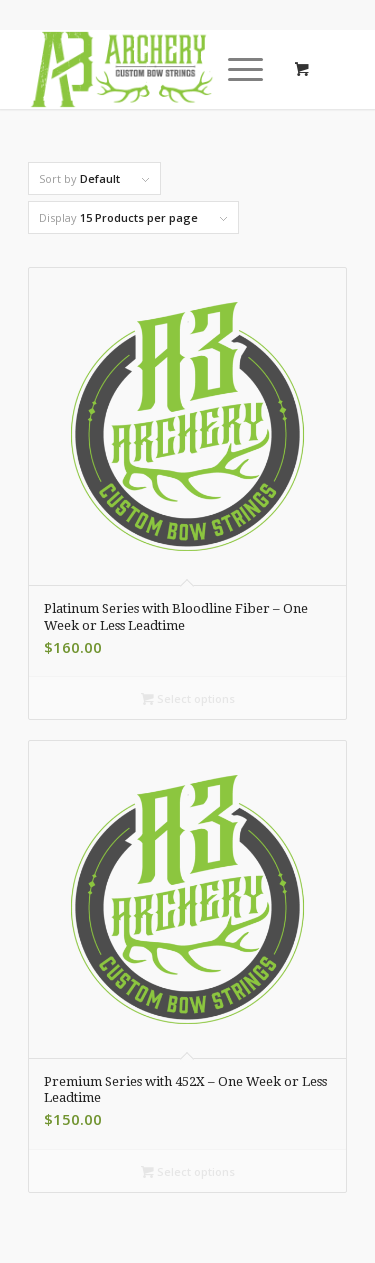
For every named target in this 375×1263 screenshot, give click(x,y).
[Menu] (235, 69)
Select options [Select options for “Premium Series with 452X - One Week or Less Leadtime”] (188, 1171)
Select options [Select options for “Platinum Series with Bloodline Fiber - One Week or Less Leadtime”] (188, 698)
